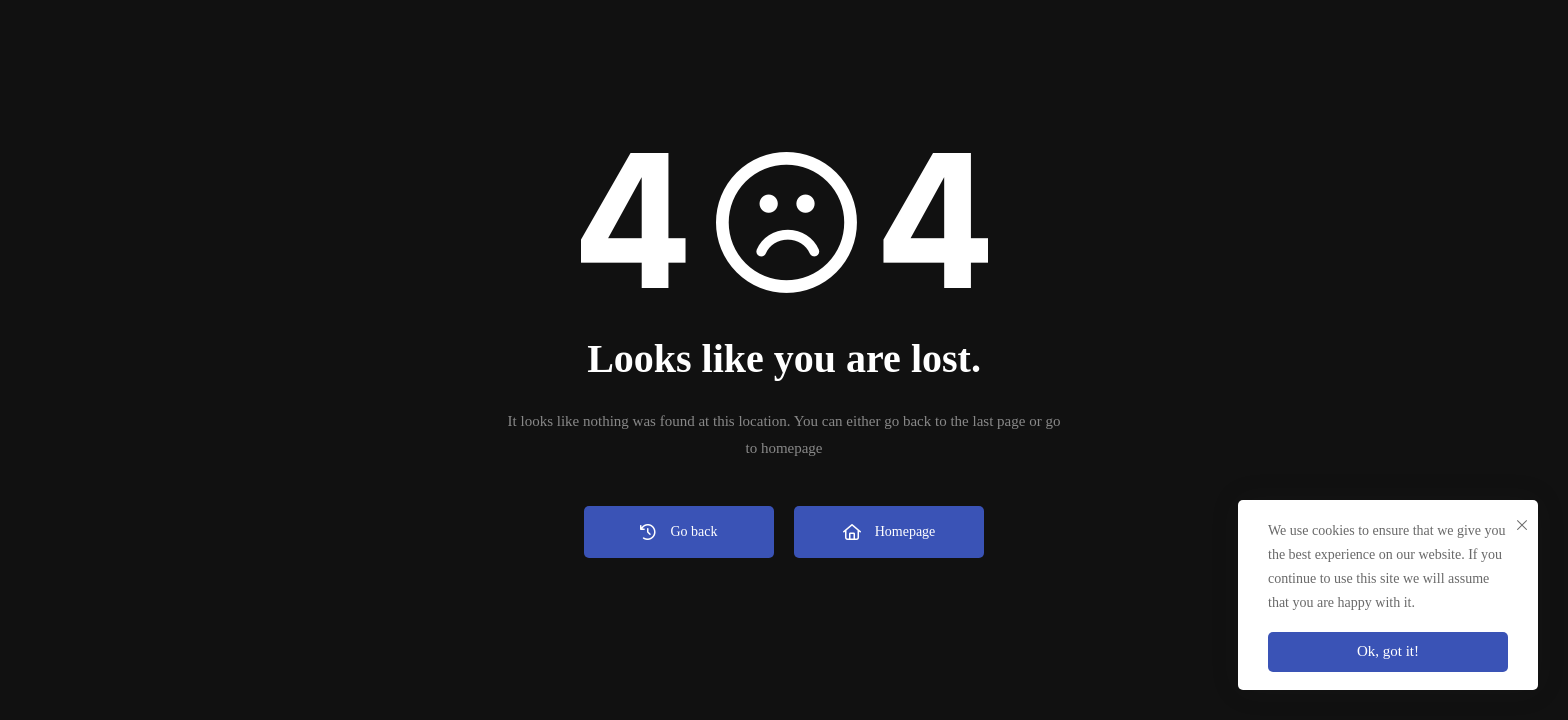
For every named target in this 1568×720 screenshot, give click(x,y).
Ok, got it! (1388, 651)
